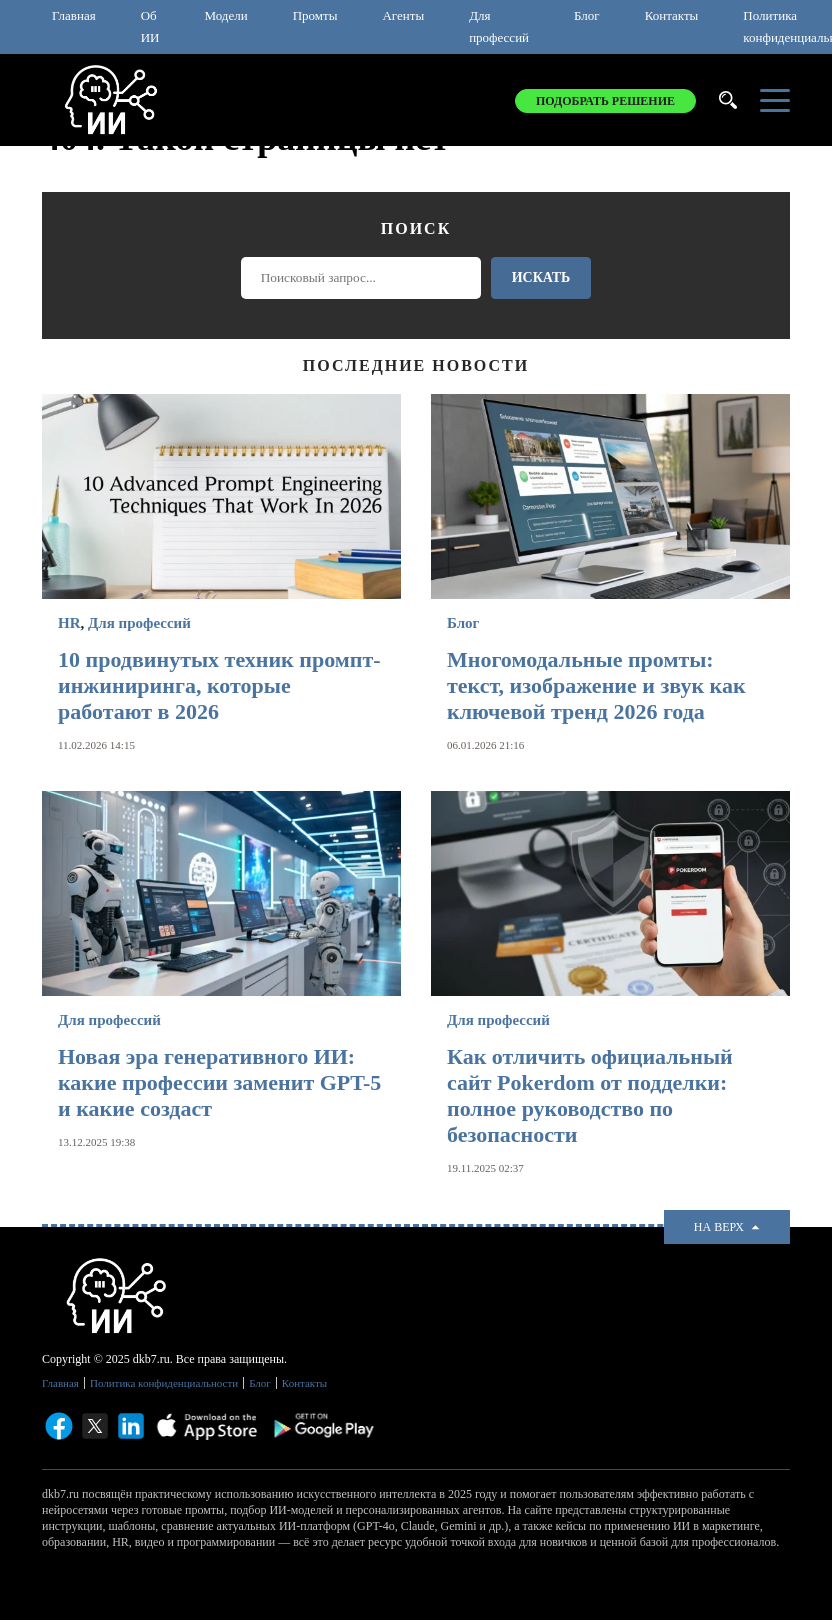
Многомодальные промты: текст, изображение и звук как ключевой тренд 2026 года (596, 685)
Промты (315, 15)
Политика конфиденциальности (164, 1383)
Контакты (672, 15)
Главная (74, 15)
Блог (587, 15)
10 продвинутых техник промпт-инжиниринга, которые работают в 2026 (219, 685)
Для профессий (499, 26)
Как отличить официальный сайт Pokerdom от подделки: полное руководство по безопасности (590, 1095)
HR (69, 623)
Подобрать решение (605, 101)
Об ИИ (150, 26)
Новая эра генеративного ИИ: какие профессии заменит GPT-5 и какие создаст (219, 1082)
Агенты (403, 15)
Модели (225, 15)
